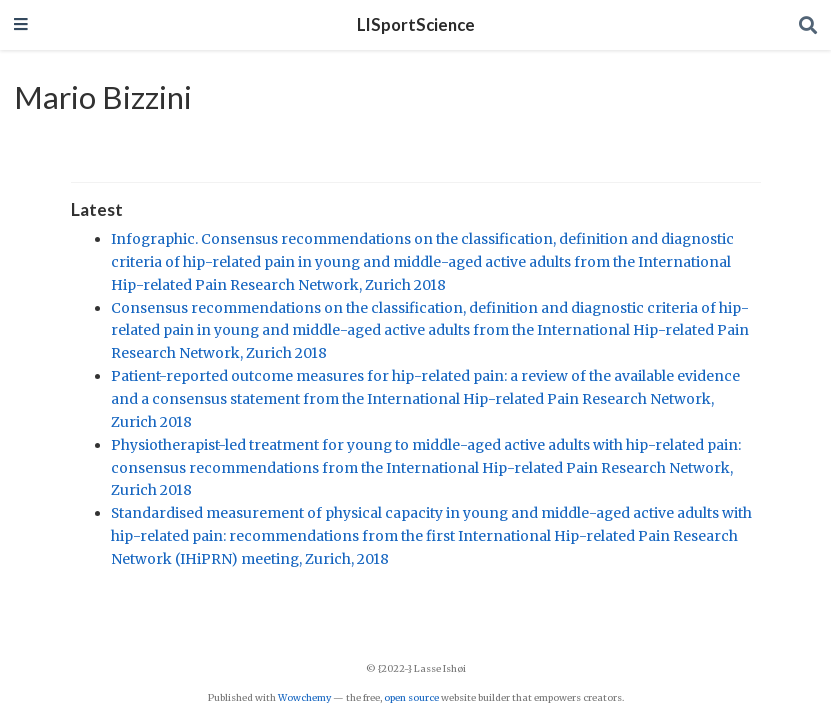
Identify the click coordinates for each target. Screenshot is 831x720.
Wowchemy (304, 698)
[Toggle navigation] (21, 25)
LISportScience (416, 25)
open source (411, 698)
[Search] (808, 25)
